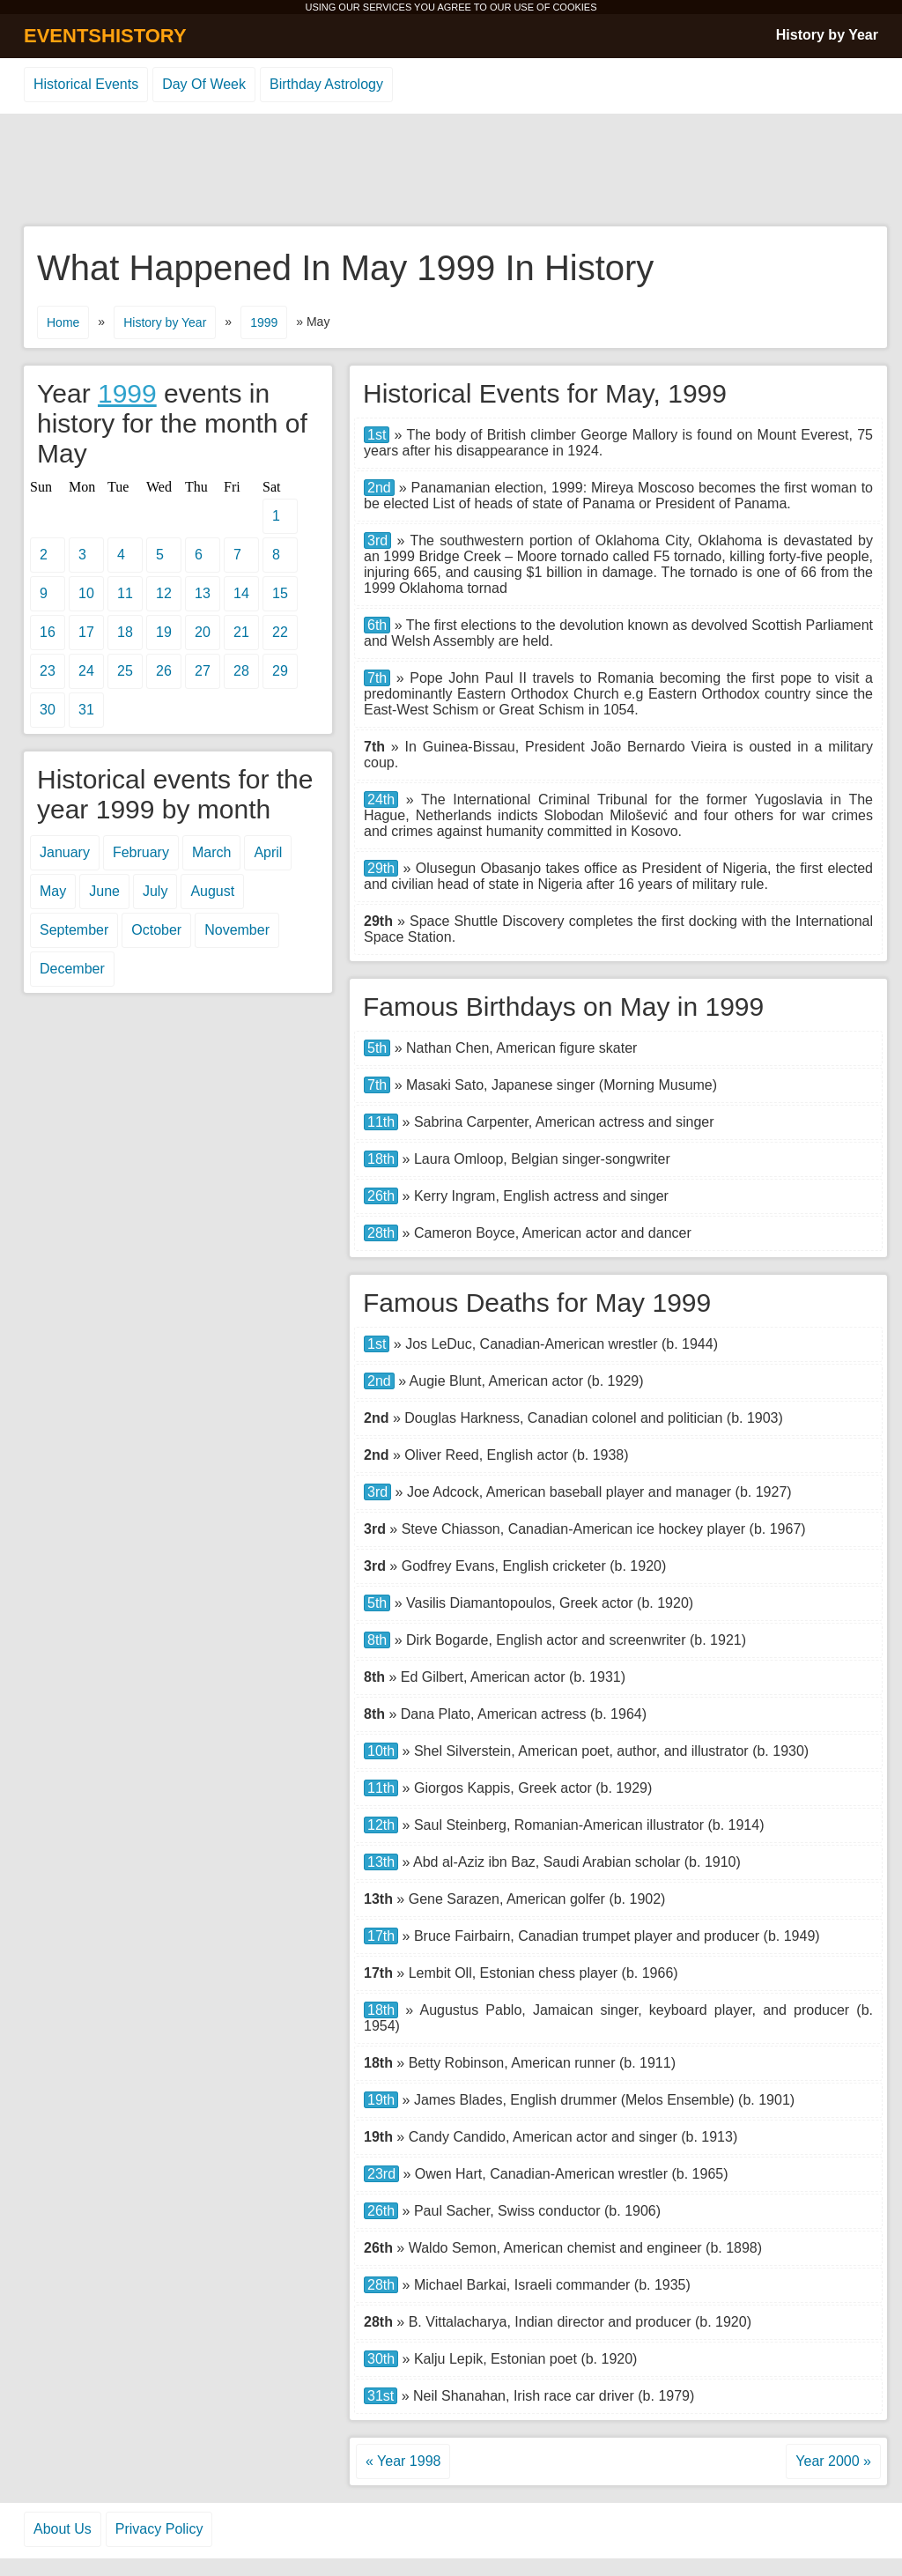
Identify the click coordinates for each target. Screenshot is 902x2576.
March (211, 852)
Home (63, 322)
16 (47, 632)
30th (381, 2358)
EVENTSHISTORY (105, 36)
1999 (263, 322)
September (74, 929)
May (53, 891)
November (237, 929)
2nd (379, 487)
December (72, 968)
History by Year (827, 34)
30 (47, 709)
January (65, 852)
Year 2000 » (833, 2461)
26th (381, 1195)
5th (377, 1047)
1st (376, 434)
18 (125, 632)
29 (280, 670)
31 (86, 709)
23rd (381, 2173)
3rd (377, 540)
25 (125, 670)
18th (381, 1158)
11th (381, 1121)
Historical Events (85, 84)
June (104, 891)
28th (381, 1232)
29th (381, 868)
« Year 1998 (403, 2461)
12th (381, 1824)
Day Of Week (204, 84)
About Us (62, 2528)
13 (203, 593)
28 (241, 670)
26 (164, 670)
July (155, 891)
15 (280, 593)
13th (381, 1861)
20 (203, 632)
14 (241, 593)
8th (377, 1639)
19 (164, 632)
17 (86, 632)
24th (381, 799)
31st (380, 2395)
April (268, 852)
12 (164, 593)
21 (241, 632)
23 (47, 670)
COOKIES (574, 7)
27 (203, 670)
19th (381, 2099)
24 (86, 670)
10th (381, 1750)
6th (377, 625)
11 (125, 593)
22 (280, 632)
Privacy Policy (159, 2528)
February (141, 852)
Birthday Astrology (326, 84)
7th (377, 677)
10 (86, 593)
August (212, 891)
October (156, 929)
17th (381, 1935)
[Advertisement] (451, 171)
